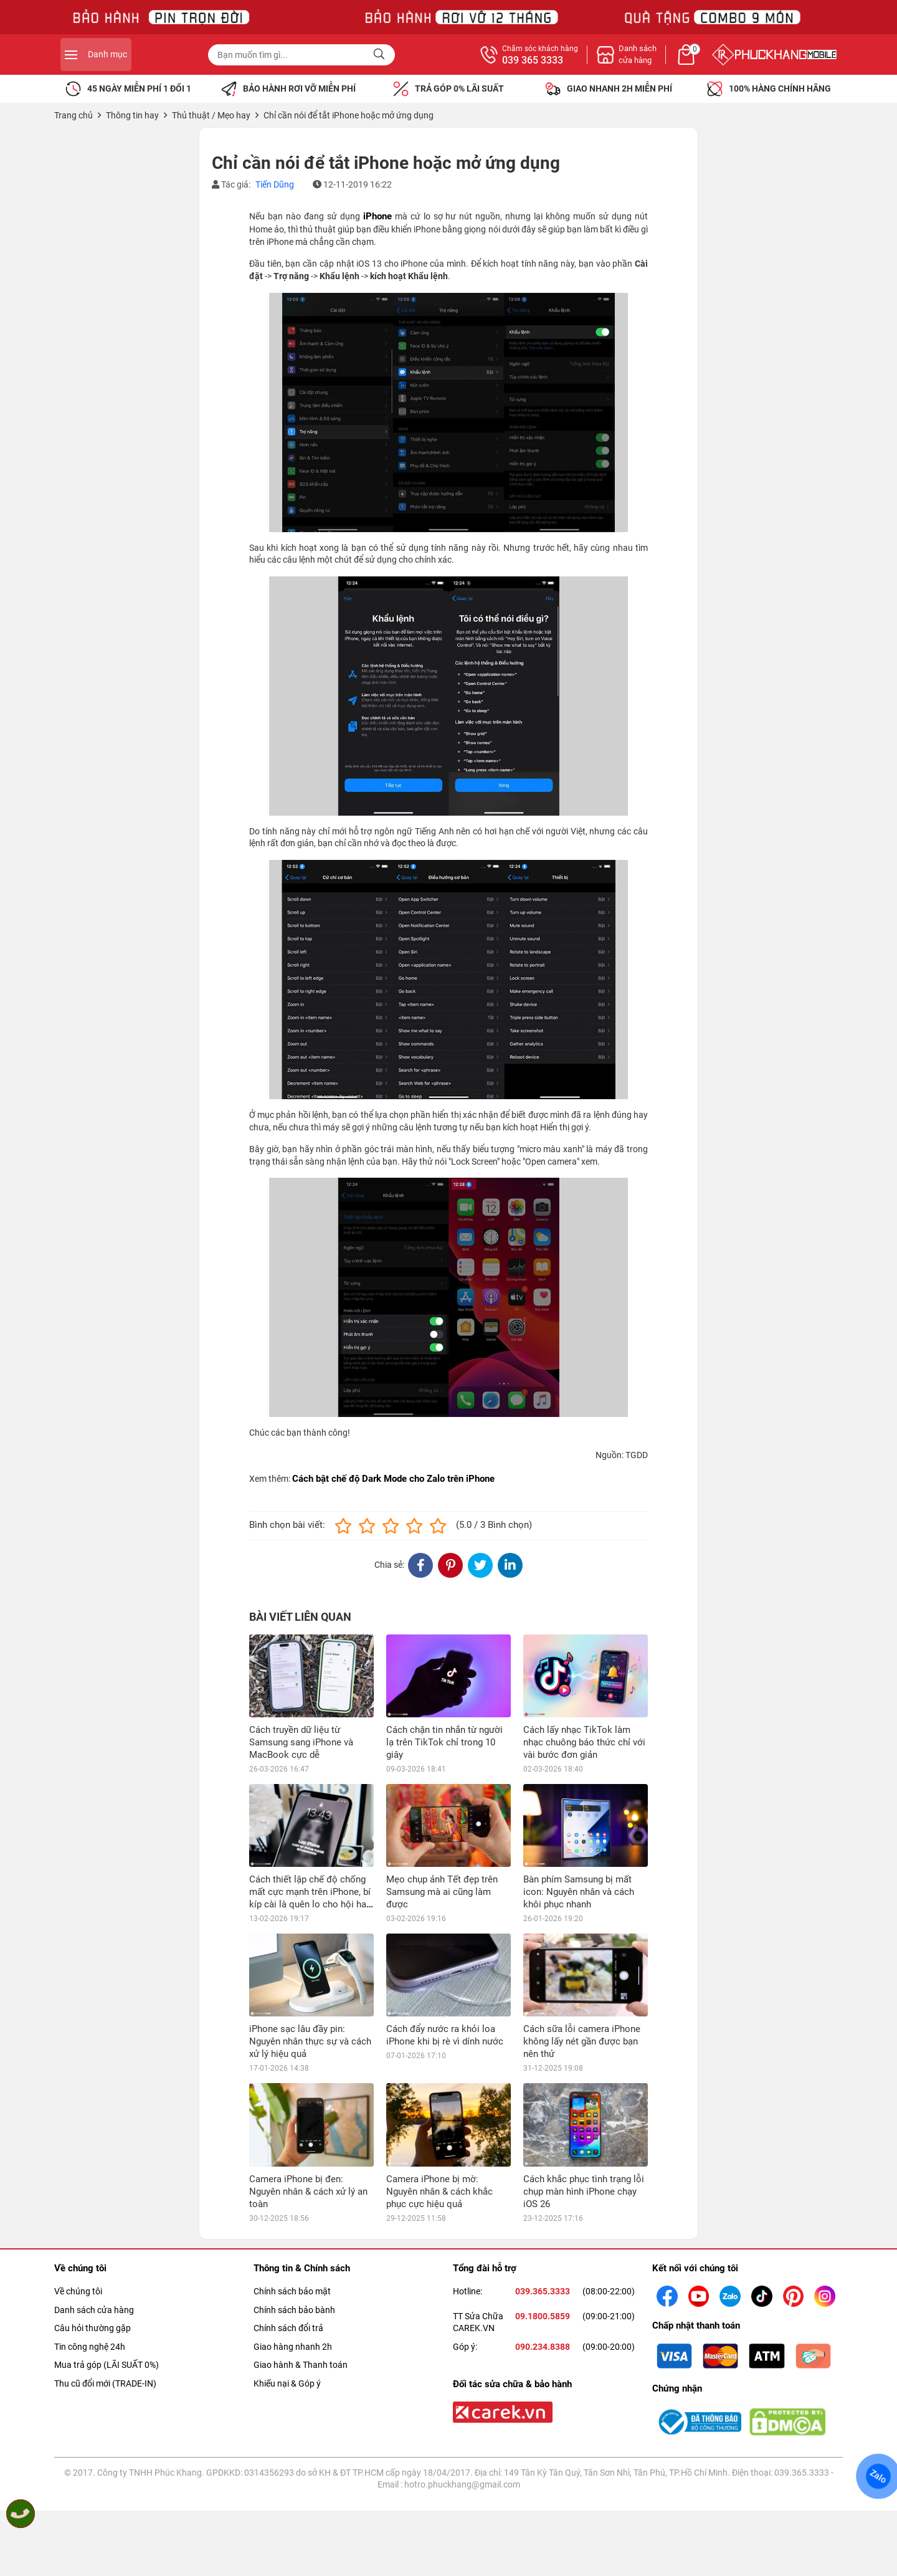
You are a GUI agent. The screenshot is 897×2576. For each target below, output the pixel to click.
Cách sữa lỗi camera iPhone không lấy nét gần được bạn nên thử (581, 2041)
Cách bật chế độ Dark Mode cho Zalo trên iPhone (393, 1478)
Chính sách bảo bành (294, 2310)
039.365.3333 (542, 2291)
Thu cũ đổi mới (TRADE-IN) (105, 2383)
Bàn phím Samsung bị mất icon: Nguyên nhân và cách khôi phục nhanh (578, 1892)
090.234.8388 (542, 2347)
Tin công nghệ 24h (89, 2347)
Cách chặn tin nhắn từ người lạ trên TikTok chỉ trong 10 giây (444, 1742)
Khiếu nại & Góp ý (287, 2383)
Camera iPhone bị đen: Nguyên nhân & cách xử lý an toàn (308, 2191)
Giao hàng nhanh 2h (293, 2347)
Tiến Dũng (274, 184)
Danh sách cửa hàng (94, 2310)
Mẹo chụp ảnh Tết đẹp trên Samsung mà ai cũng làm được (442, 1892)
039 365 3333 (669, 60)
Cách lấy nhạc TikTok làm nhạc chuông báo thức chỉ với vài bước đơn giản (584, 1742)
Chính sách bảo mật (292, 2291)
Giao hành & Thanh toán (301, 2365)
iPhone (377, 216)
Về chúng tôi (78, 2291)
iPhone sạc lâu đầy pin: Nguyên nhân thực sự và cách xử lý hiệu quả (310, 2041)
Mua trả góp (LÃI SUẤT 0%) (106, 2365)
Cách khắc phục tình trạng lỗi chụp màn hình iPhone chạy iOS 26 (583, 2191)
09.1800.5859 (542, 2316)
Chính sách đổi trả (288, 2328)
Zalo (878, 2476)
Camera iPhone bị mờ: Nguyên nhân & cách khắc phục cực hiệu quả (439, 2191)
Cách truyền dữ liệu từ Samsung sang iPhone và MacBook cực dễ (301, 1742)
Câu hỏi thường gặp (92, 2328)
